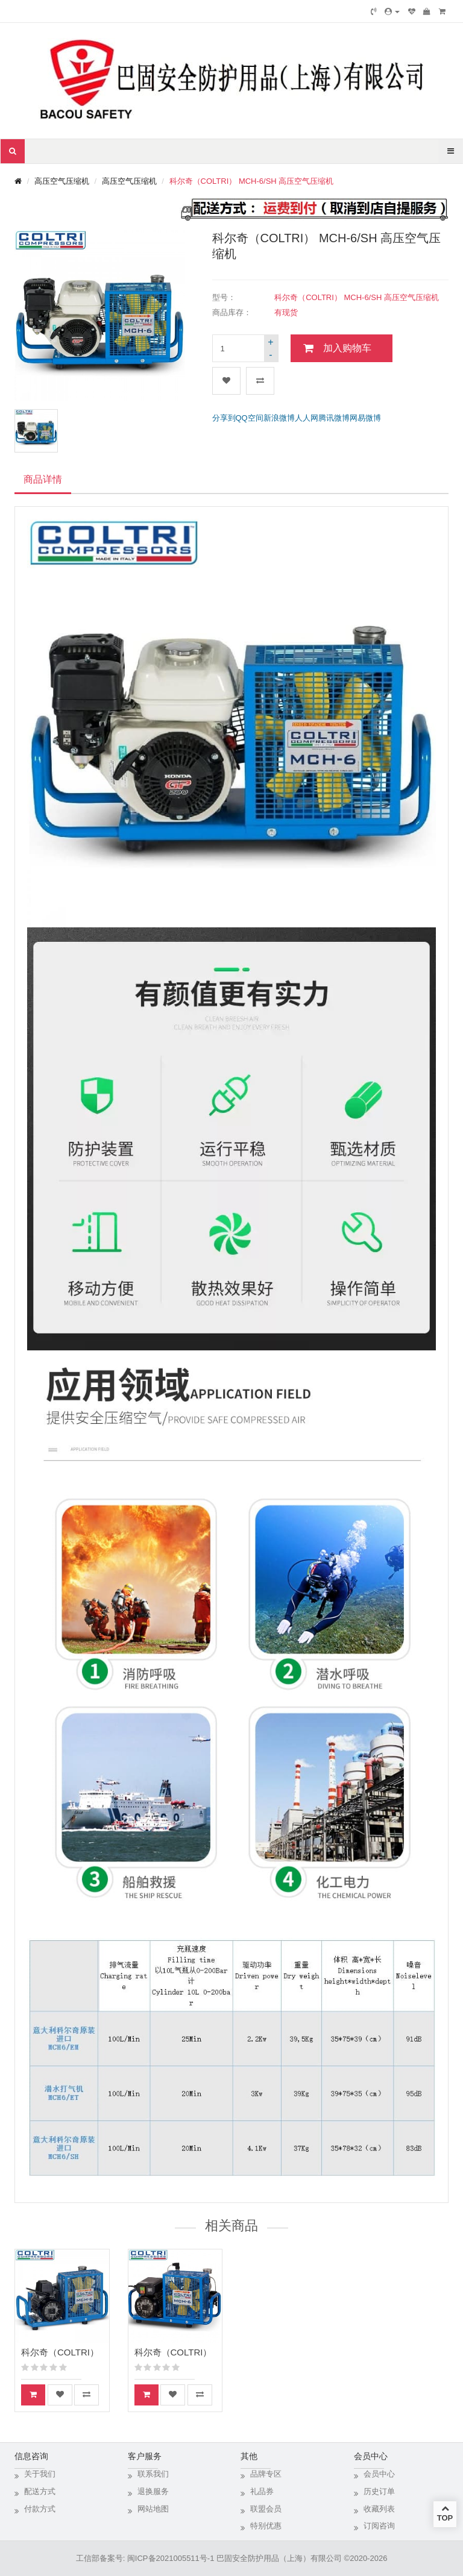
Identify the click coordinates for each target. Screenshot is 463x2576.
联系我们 (153, 2473)
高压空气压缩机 (61, 181)
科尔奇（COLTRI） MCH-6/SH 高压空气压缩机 (251, 181)
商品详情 (43, 479)
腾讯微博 (334, 417)
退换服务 (153, 2491)
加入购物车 (347, 348)
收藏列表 (379, 2508)
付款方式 (39, 2508)
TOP (445, 2513)
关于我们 (39, 2473)
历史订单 (379, 2491)
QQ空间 (249, 417)
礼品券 (262, 2491)
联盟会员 (266, 2508)
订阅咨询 (379, 2525)
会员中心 (379, 2473)
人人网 (306, 417)
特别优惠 (266, 2525)
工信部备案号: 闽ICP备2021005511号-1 (145, 2558)
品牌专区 (266, 2473)
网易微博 (365, 417)
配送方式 (39, 2491)
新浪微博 (279, 417)
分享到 (224, 417)
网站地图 (153, 2508)
